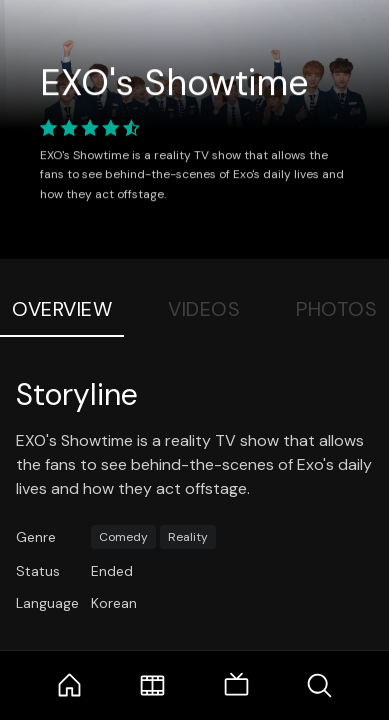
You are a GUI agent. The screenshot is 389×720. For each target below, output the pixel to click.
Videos (204, 309)
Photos (336, 309)
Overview (62, 309)
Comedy (123, 537)
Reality (188, 537)
